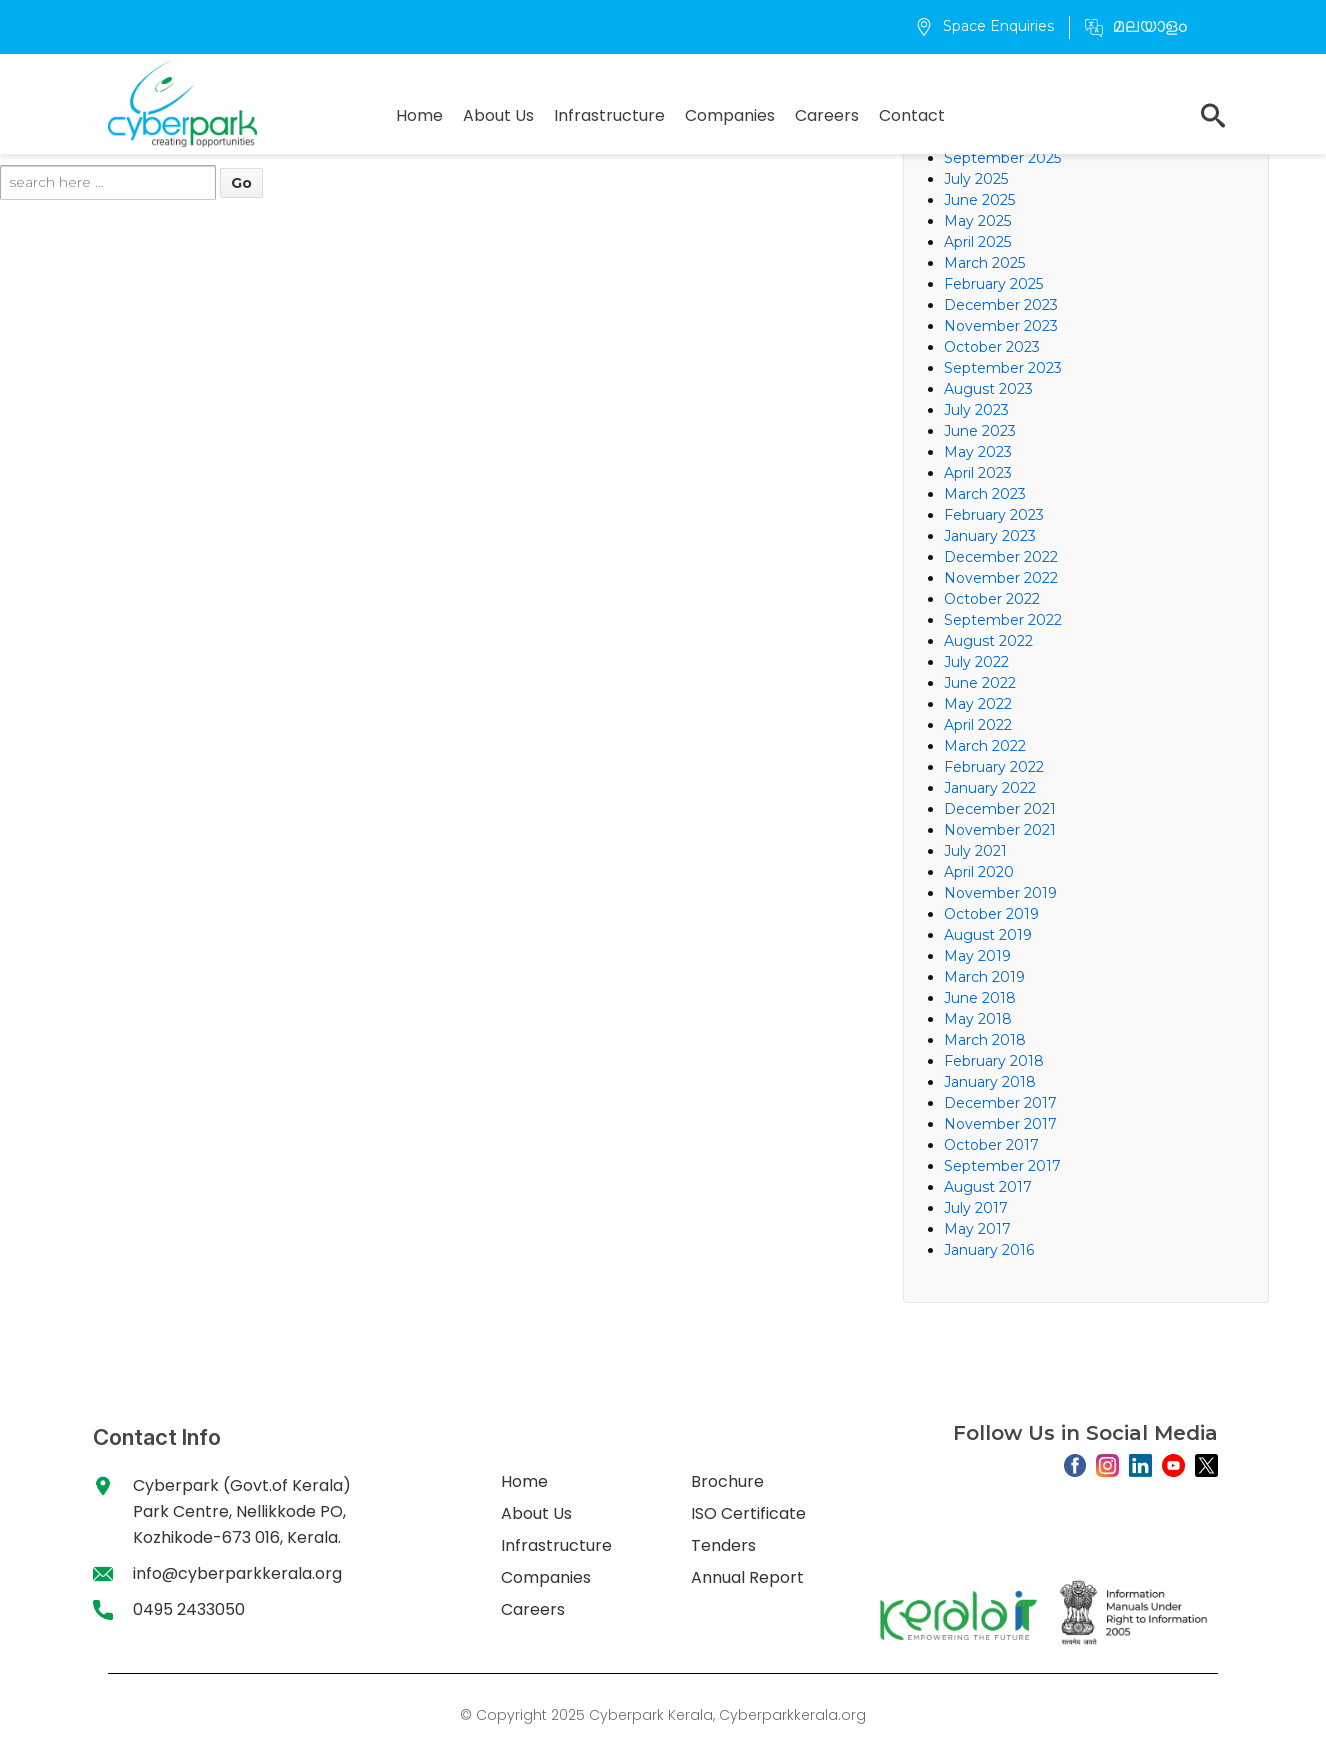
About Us (498, 115)
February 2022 (994, 767)
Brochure (727, 1481)
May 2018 (978, 1019)
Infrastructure (609, 115)
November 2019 (1000, 893)
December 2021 (1000, 809)
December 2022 (1001, 557)
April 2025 (977, 242)
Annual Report (747, 1577)
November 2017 (1000, 1124)
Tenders (723, 1545)
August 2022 (988, 641)
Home (419, 115)
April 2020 (979, 872)
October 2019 (991, 914)
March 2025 (984, 263)
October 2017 (991, 1145)
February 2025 (993, 284)
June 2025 (979, 200)
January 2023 (990, 536)
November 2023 (1001, 326)
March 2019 (984, 977)
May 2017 (977, 1229)
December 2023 (1001, 305)
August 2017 (988, 1187)
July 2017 (976, 1208)
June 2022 (980, 683)
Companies (730, 115)
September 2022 (1003, 620)
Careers (827, 115)
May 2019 (977, 956)
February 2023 (994, 515)
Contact (912, 115)
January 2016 (989, 1250)
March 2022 (985, 746)
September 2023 (1003, 368)
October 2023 (992, 347)
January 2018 (990, 1082)
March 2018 (985, 1040)
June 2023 (980, 431)
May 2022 (978, 704)
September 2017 (1002, 1166)
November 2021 (1000, 830)
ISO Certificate (748, 1513)
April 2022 (978, 725)
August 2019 (988, 935)
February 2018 (994, 1061)
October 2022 (992, 599)
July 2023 (976, 410)
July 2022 (976, 662)
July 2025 (976, 179)
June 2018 (980, 998)
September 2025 (1002, 158)
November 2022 (1001, 578)
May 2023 (978, 452)
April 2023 (978, 473)
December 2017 (1000, 1103)
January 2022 (990, 788)
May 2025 (977, 221)
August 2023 (988, 389)
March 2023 (985, 494)
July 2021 (975, 851)
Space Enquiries (984, 26)
